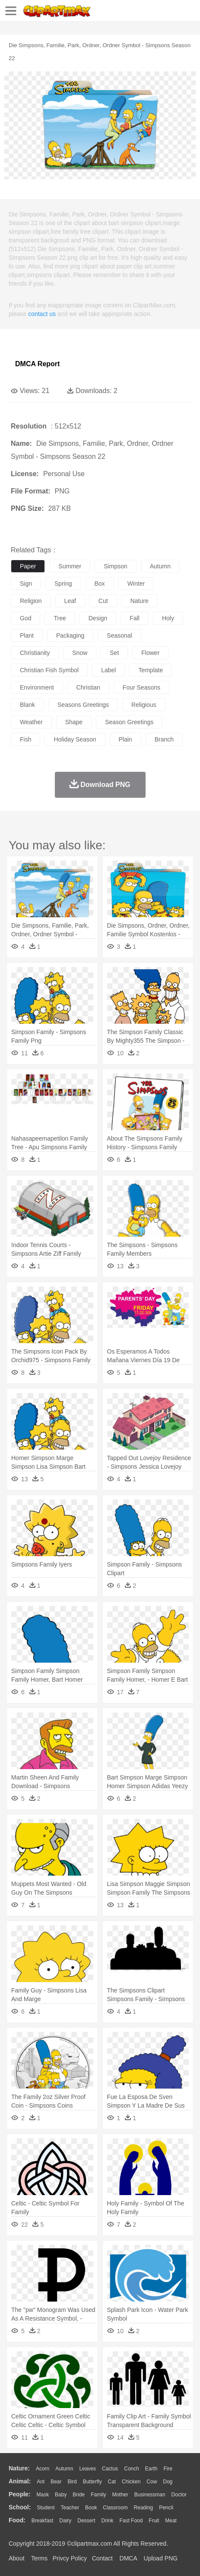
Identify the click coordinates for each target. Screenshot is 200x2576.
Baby (61, 2495)
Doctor (179, 2495)
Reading (143, 2508)
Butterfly (92, 2482)
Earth (151, 2469)
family (98, 2495)
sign (26, 583)
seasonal (119, 635)
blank (27, 704)
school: (20, 2507)
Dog (167, 2482)
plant (27, 635)
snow (79, 652)
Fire (167, 2469)
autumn (160, 566)
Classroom (115, 2508)
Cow (151, 2482)
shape (74, 722)
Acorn (42, 2469)
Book (91, 2508)
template (150, 670)
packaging (70, 635)
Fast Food (131, 2521)
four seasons (141, 687)
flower (150, 652)
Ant (40, 2482)
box (100, 583)
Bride (79, 2495)
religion (31, 600)
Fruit (154, 2521)
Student (45, 2508)
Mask (42, 2495)
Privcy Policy (70, 2558)
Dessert (86, 2521)
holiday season (75, 739)
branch (164, 739)
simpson (115, 566)
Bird (71, 2482)
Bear (56, 2482)
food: (17, 2520)
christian (88, 687)
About (17, 2558)
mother (120, 2495)
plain (125, 739)
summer (69, 566)
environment (37, 687)
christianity (35, 652)
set (114, 652)
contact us (42, 313)
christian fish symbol (49, 670)
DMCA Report (37, 364)
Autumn (64, 2469)
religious (143, 704)
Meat (171, 2521)
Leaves (87, 2469)
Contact (102, 2558)
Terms (39, 2558)
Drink (108, 2521)
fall (135, 618)
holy (168, 618)
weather (31, 722)
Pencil (166, 2508)
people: (20, 2494)
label (108, 670)
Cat (112, 2482)
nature (139, 600)
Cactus (110, 2469)
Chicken (131, 2482)
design (98, 618)
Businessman (149, 2495)
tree (60, 618)
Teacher (70, 2508)
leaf (70, 600)
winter (136, 583)
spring (63, 583)
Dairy (65, 2521)
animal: (20, 2481)
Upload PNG (161, 2558)
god (25, 618)
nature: (19, 2468)
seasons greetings (83, 704)
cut (103, 600)
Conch (131, 2469)
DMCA (128, 2558)
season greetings (129, 722)
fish (25, 739)
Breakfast (43, 2521)
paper (28, 566)
